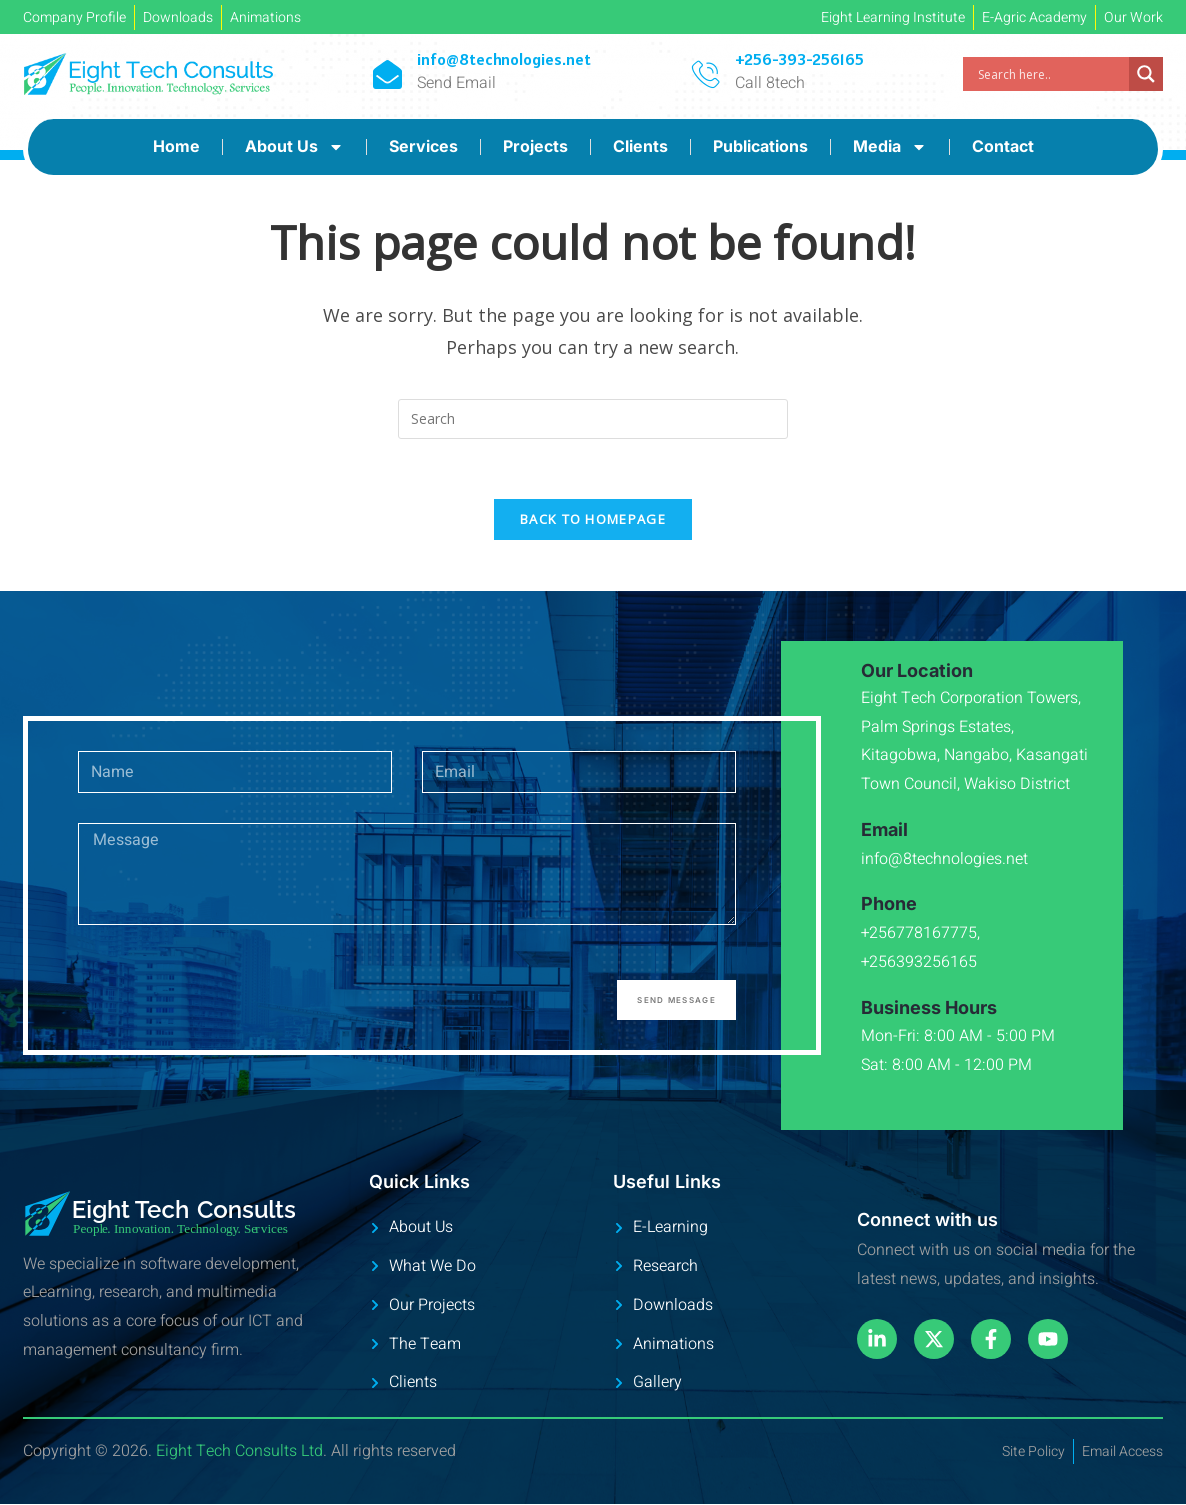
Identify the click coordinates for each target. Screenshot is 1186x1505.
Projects (535, 146)
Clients (640, 146)
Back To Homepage (593, 520)
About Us (294, 147)
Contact (1003, 146)
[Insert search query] (593, 419)
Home (176, 146)
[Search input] (1051, 74)
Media (890, 147)
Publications (760, 146)
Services (423, 146)
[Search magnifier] (1146, 74)
